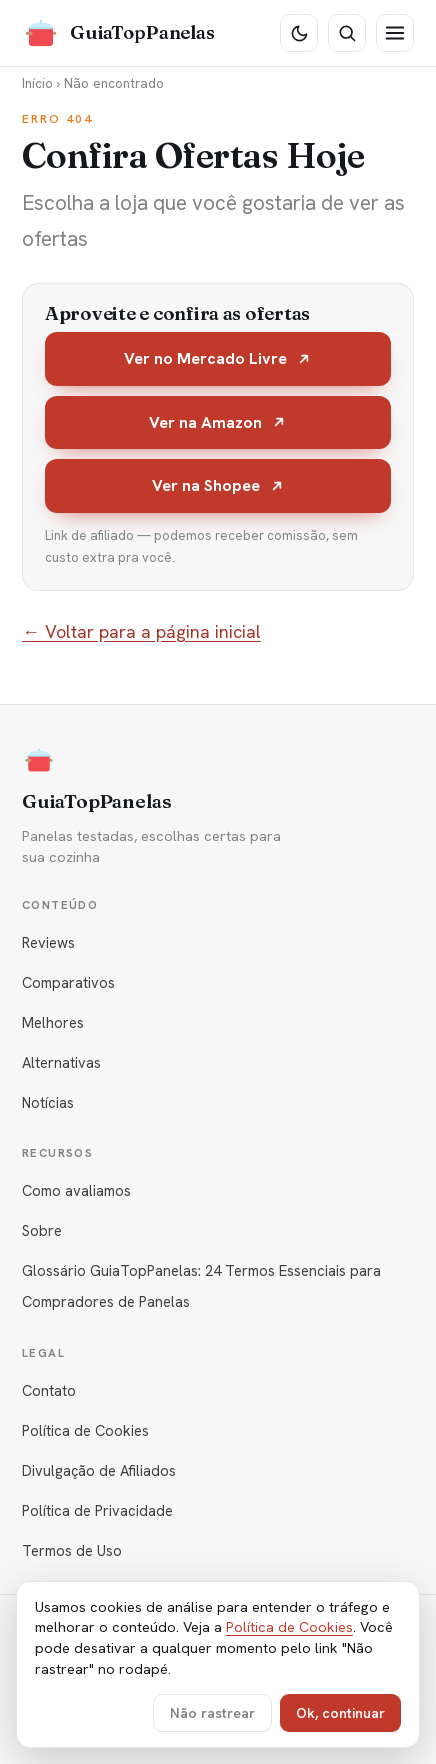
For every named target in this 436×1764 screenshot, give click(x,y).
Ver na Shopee (218, 485)
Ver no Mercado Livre (218, 358)
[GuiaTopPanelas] (118, 33)
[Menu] (395, 33)
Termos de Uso (72, 1550)
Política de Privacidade (97, 1510)
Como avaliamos (76, 1190)
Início (37, 83)
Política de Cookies (85, 1430)
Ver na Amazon (218, 422)
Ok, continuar (340, 1713)
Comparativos (68, 982)
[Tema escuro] (299, 33)
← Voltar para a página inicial (141, 631)
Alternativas (61, 1062)
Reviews (48, 942)
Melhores (53, 1022)
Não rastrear (212, 1713)
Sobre (42, 1230)
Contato (49, 1390)
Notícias (48, 1102)
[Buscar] (347, 33)
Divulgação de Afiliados (99, 1470)
